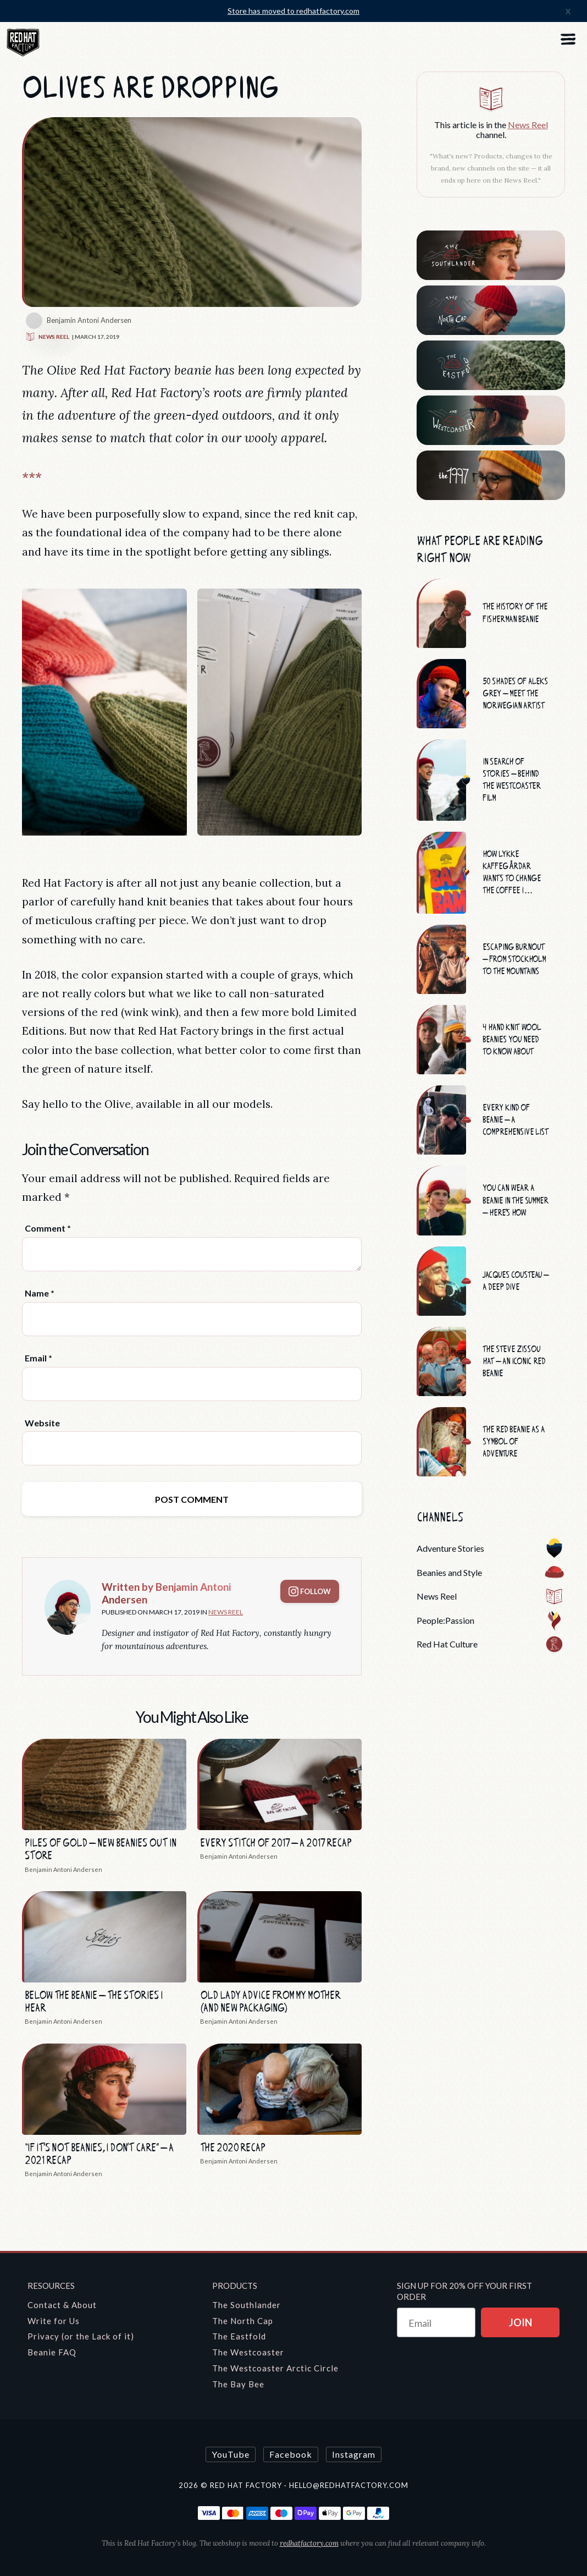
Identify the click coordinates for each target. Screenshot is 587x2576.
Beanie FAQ (51, 2352)
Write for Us (53, 2321)
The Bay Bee (238, 2384)
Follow (310, 1591)
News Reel (47, 336)
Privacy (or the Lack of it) (80, 2336)
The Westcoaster (248, 2352)
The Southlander (246, 2305)
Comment (48, 1228)
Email (38, 1358)
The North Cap (242, 2321)
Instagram (353, 2454)
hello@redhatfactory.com (348, 2485)
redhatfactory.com (309, 2543)
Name (39, 1293)
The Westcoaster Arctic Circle (275, 2368)
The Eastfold (239, 2336)
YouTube (231, 2454)
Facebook (290, 2454)
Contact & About (62, 2305)
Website (42, 1423)
